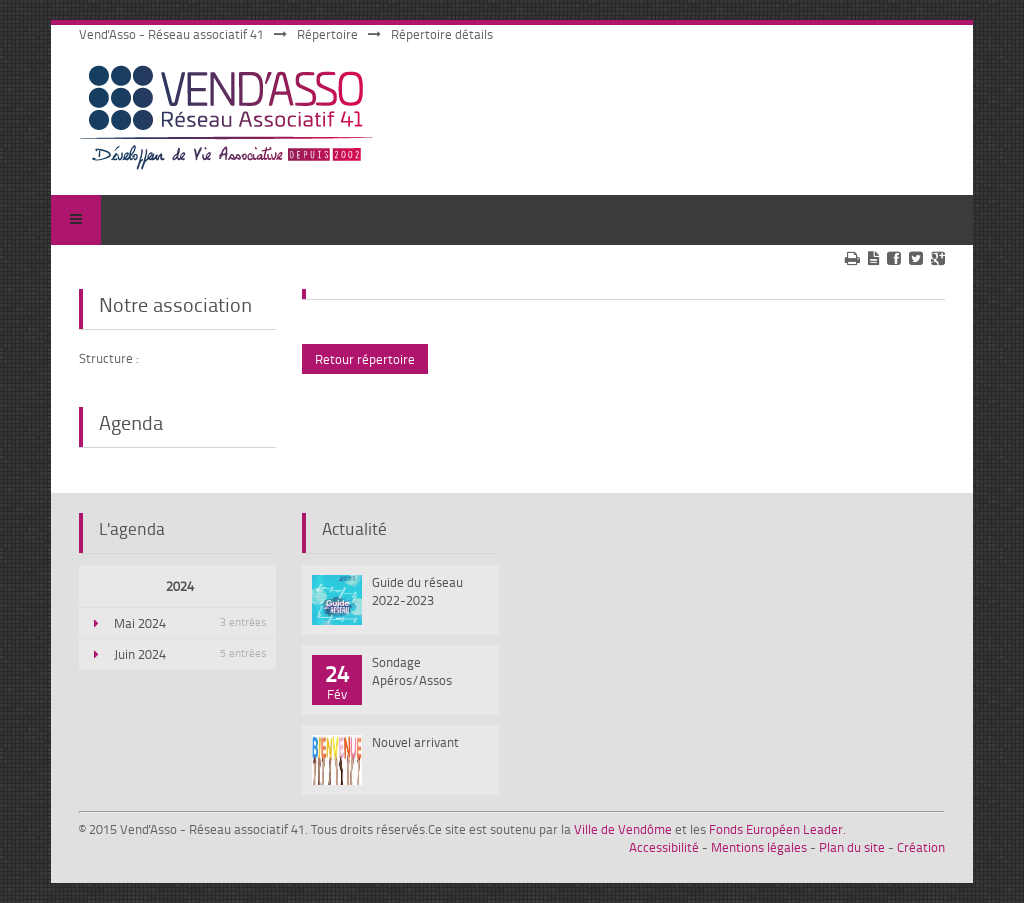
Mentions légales (759, 847)
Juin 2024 (190, 654)
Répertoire (327, 34)
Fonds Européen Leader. (777, 829)
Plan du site (852, 847)
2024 (180, 586)
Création (921, 847)
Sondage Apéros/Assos (412, 671)
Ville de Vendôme (623, 829)
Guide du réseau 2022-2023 (417, 591)
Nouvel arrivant (415, 742)
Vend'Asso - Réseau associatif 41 (171, 34)
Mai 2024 (190, 623)
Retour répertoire (365, 359)
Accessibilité (664, 847)
